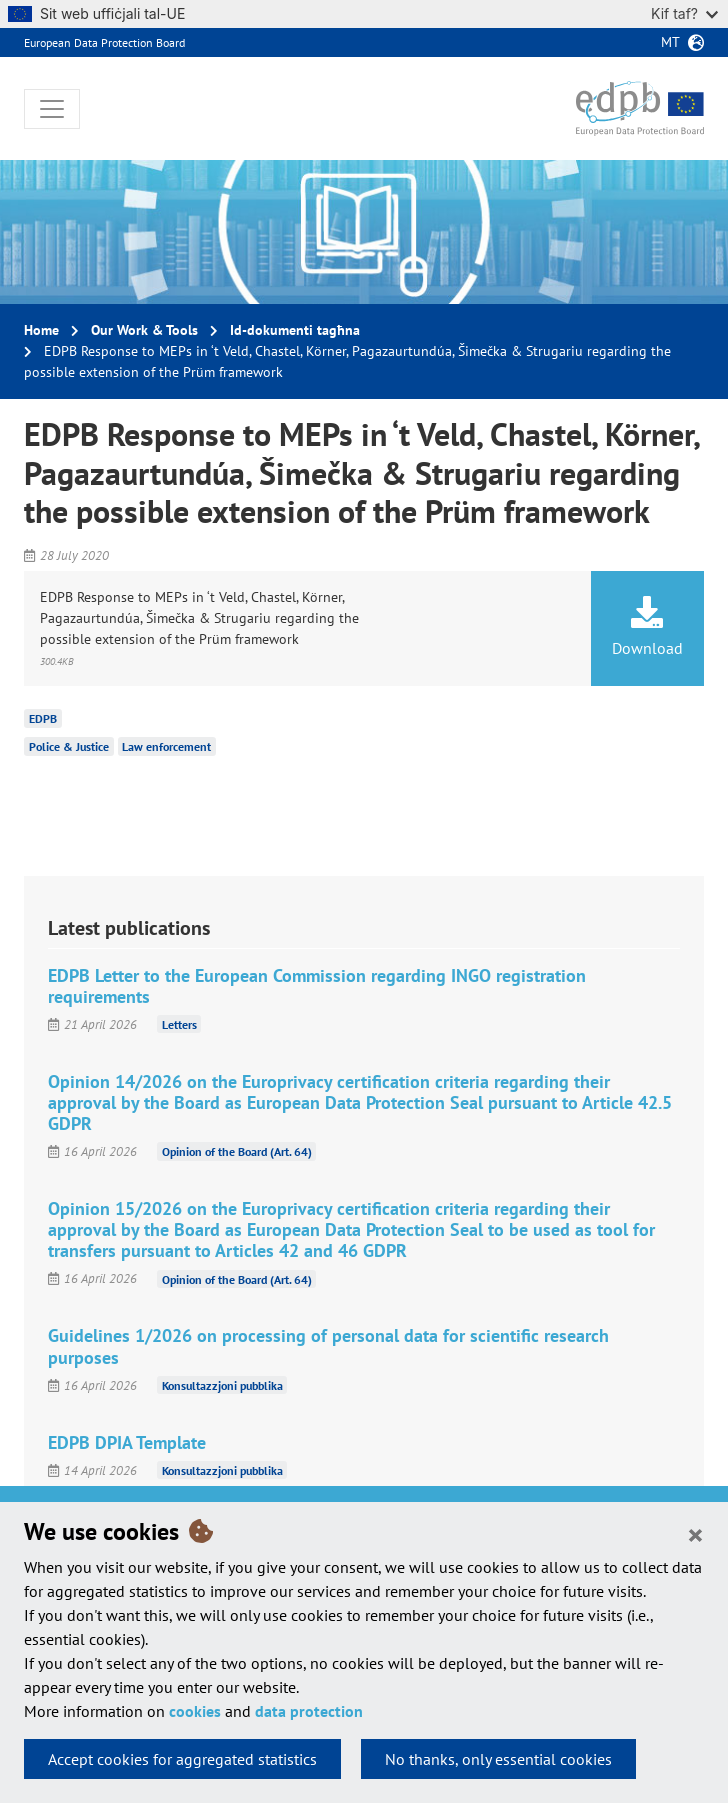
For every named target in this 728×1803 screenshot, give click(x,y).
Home (41, 330)
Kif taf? (684, 13)
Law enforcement (166, 746)
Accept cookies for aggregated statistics (182, 1759)
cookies (195, 1711)
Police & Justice (69, 746)
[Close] (695, 1534)
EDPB (43, 718)
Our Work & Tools (144, 330)
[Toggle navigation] (52, 109)
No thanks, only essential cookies (498, 1759)
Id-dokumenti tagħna (295, 330)
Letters (179, 1024)
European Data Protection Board (104, 42)
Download (647, 627)
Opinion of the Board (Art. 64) (237, 1151)
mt (670, 42)
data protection (309, 1711)
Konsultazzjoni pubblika (222, 1385)
